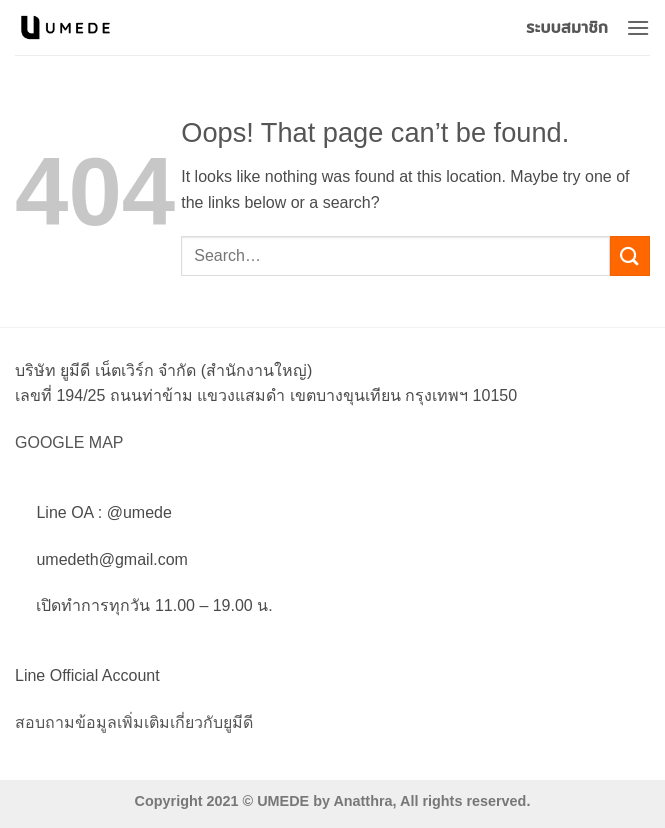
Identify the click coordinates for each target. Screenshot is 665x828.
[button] (638, 27)
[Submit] (630, 255)
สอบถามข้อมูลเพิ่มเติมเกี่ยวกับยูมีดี (134, 722)
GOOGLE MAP (69, 442)
